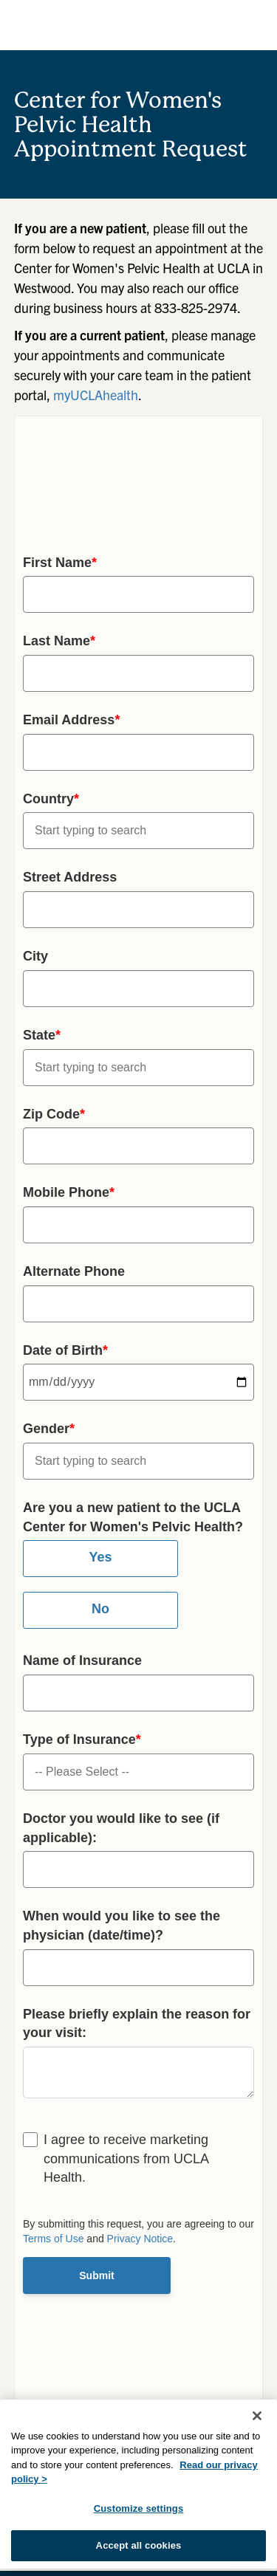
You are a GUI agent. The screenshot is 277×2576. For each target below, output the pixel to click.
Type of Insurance (82, 1739)
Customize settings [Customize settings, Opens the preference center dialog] (139, 2508)
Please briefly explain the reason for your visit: (136, 2024)
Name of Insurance (82, 1660)
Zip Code (54, 1114)
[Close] (257, 2416)
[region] (138, 2484)
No (100, 1608)
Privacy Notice (140, 2238)
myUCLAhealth (95, 394)
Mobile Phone (68, 1192)
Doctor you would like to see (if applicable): (121, 1828)
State (42, 1035)
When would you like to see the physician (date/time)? (121, 1926)
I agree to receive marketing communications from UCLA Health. (126, 2158)
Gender (49, 1428)
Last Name (59, 640)
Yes (100, 1557)
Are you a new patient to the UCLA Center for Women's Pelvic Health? (133, 1517)
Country (51, 798)
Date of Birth (65, 1350)
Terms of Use (53, 2238)
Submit (96, 2275)
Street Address (70, 877)
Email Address (71, 719)
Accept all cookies (139, 2545)
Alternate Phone (74, 1271)
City (35, 956)
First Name (60, 562)
